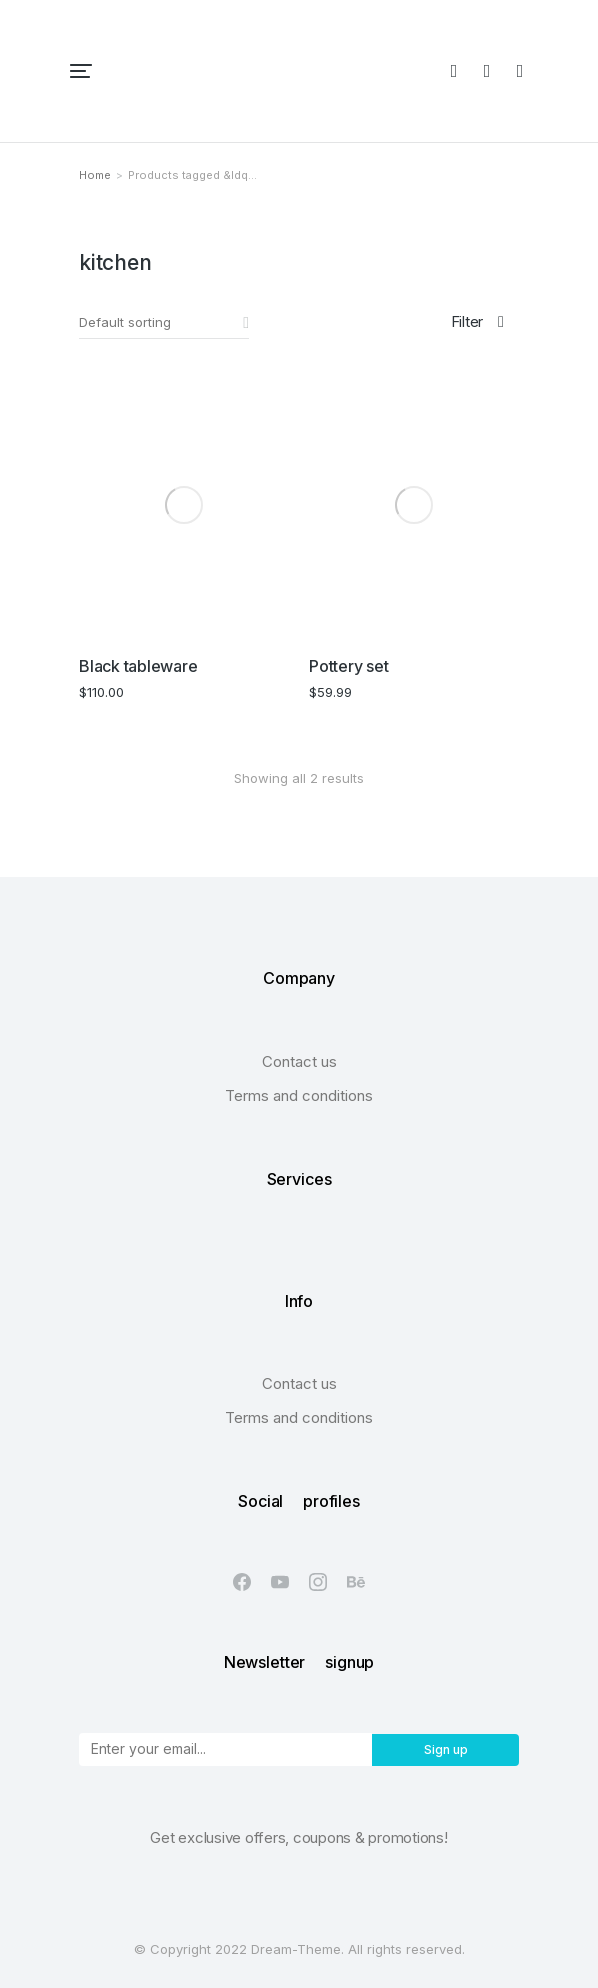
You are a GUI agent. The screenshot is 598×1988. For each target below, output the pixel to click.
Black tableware (138, 666)
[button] (81, 71)
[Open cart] (520, 71)
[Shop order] (164, 323)
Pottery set (348, 666)
